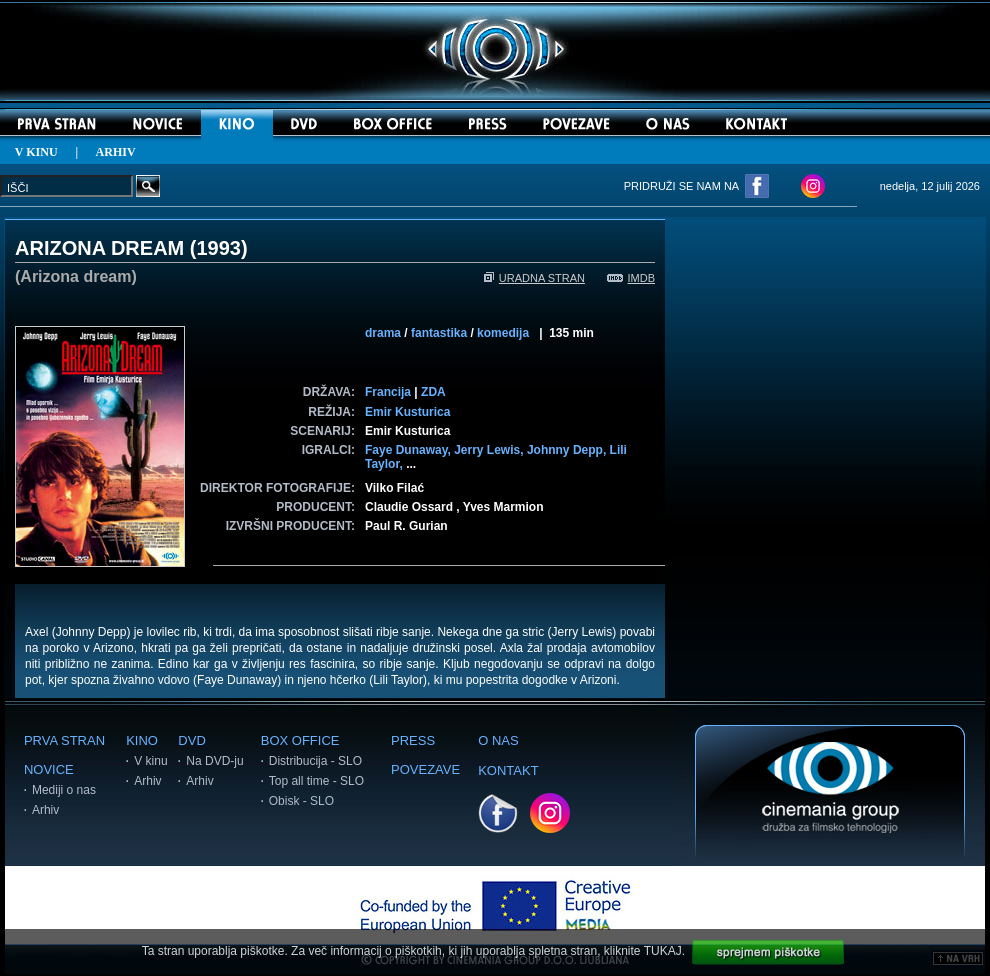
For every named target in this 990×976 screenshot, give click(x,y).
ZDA (433, 392)
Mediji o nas (64, 790)
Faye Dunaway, (409, 450)
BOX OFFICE (300, 740)
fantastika (439, 333)
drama (383, 333)
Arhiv (45, 810)
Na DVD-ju (214, 761)
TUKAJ (663, 951)
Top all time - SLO (316, 781)
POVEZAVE (425, 769)
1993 (218, 248)
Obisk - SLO (301, 801)
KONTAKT (508, 770)
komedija (503, 333)
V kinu (150, 761)
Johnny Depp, (568, 450)
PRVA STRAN (64, 740)
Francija (388, 392)
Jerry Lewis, (490, 450)
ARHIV (116, 152)
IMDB (631, 278)
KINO (142, 740)
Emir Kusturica (407, 412)
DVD (191, 740)
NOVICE (49, 769)
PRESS (413, 740)
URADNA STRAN (534, 278)
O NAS (498, 740)
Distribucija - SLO (315, 761)
